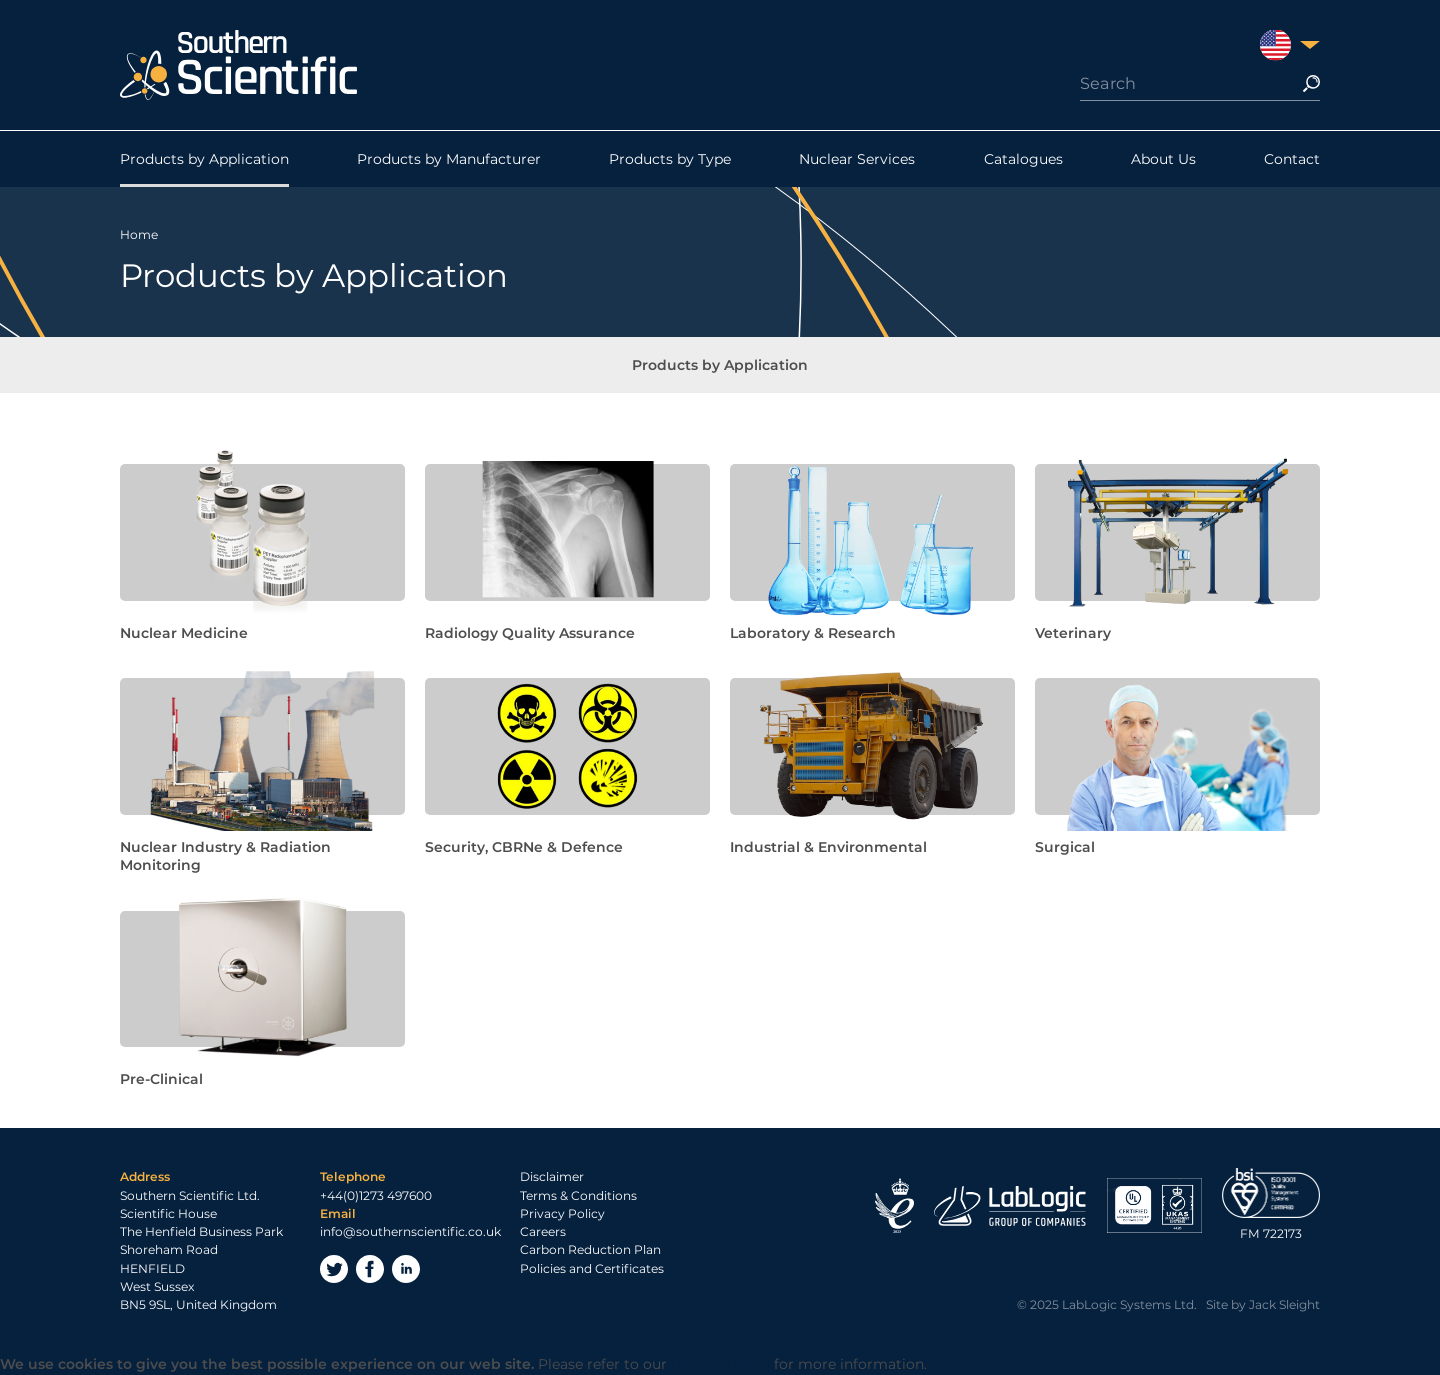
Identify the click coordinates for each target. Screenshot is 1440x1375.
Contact (1292, 159)
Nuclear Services (857, 159)
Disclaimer (552, 1176)
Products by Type (670, 159)
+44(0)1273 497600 (376, 1195)
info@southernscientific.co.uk (410, 1231)
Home (139, 234)
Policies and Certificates (592, 1268)
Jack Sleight (1284, 1304)
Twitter (334, 1269)
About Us (1163, 159)
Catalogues (1023, 159)
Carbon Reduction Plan (590, 1249)
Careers (543, 1231)
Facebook (370, 1269)
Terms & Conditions (578, 1195)
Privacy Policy (562, 1213)
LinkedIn (406, 1269)
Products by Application (204, 159)
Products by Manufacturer (449, 159)
